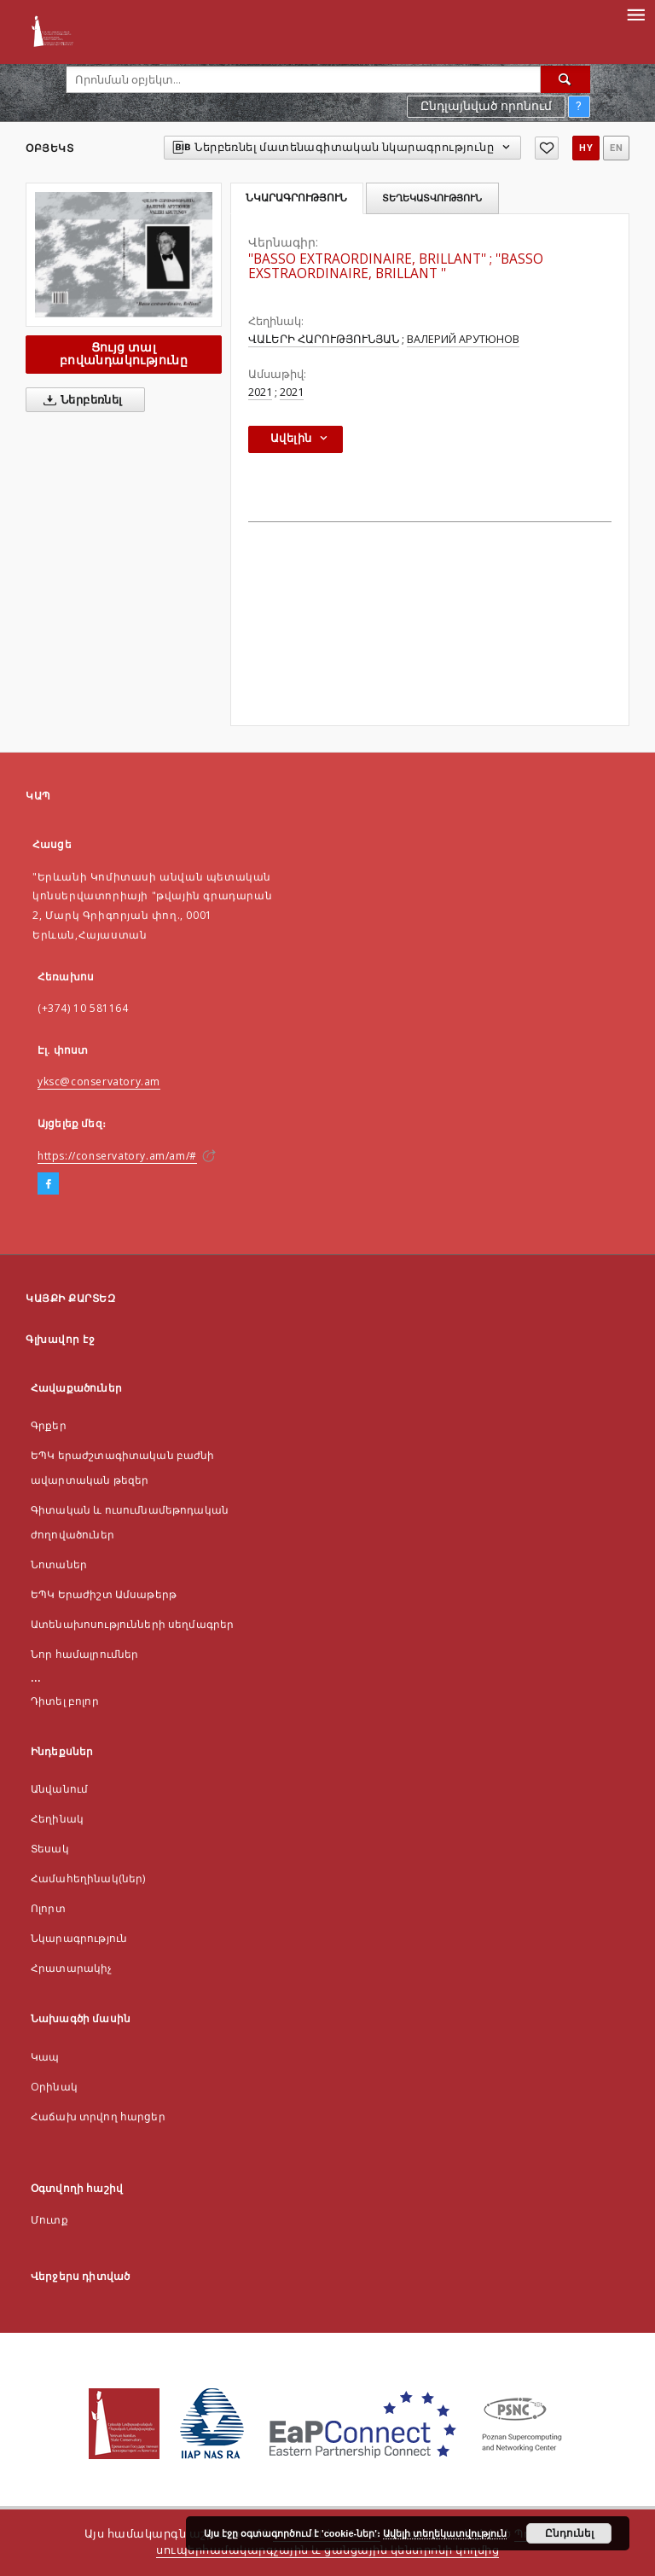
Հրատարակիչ (72, 1968)
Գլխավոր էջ (60, 1339)
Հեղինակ (57, 1818)
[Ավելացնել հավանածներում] (547, 148)
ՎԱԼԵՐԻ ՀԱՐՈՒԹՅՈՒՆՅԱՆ (323, 339)
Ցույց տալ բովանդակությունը (124, 353)
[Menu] (635, 13)
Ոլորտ (48, 1908)
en (616, 148)
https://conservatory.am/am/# (117, 1155)
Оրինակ (54, 2086)
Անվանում (59, 1789)
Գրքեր (49, 1425)
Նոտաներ (59, 1564)
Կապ (45, 2057)
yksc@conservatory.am (99, 1081)
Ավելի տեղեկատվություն (445, 2533)
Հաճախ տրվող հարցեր (98, 2116)
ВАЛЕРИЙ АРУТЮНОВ (463, 339)
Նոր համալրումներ (84, 1654)
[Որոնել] (565, 79)
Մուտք (49, 2220)
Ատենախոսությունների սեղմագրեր (132, 1624)
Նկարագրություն (79, 1938)
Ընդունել (569, 2533)
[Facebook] (48, 1184)
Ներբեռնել (80, 400)
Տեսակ (50, 1848)
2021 (260, 392)
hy (586, 148)
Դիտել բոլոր (65, 1701)
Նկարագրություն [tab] (296, 198)
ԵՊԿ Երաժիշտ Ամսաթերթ (104, 1594)
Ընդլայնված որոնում (486, 106)
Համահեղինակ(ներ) (88, 1878)
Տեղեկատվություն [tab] (432, 198)
